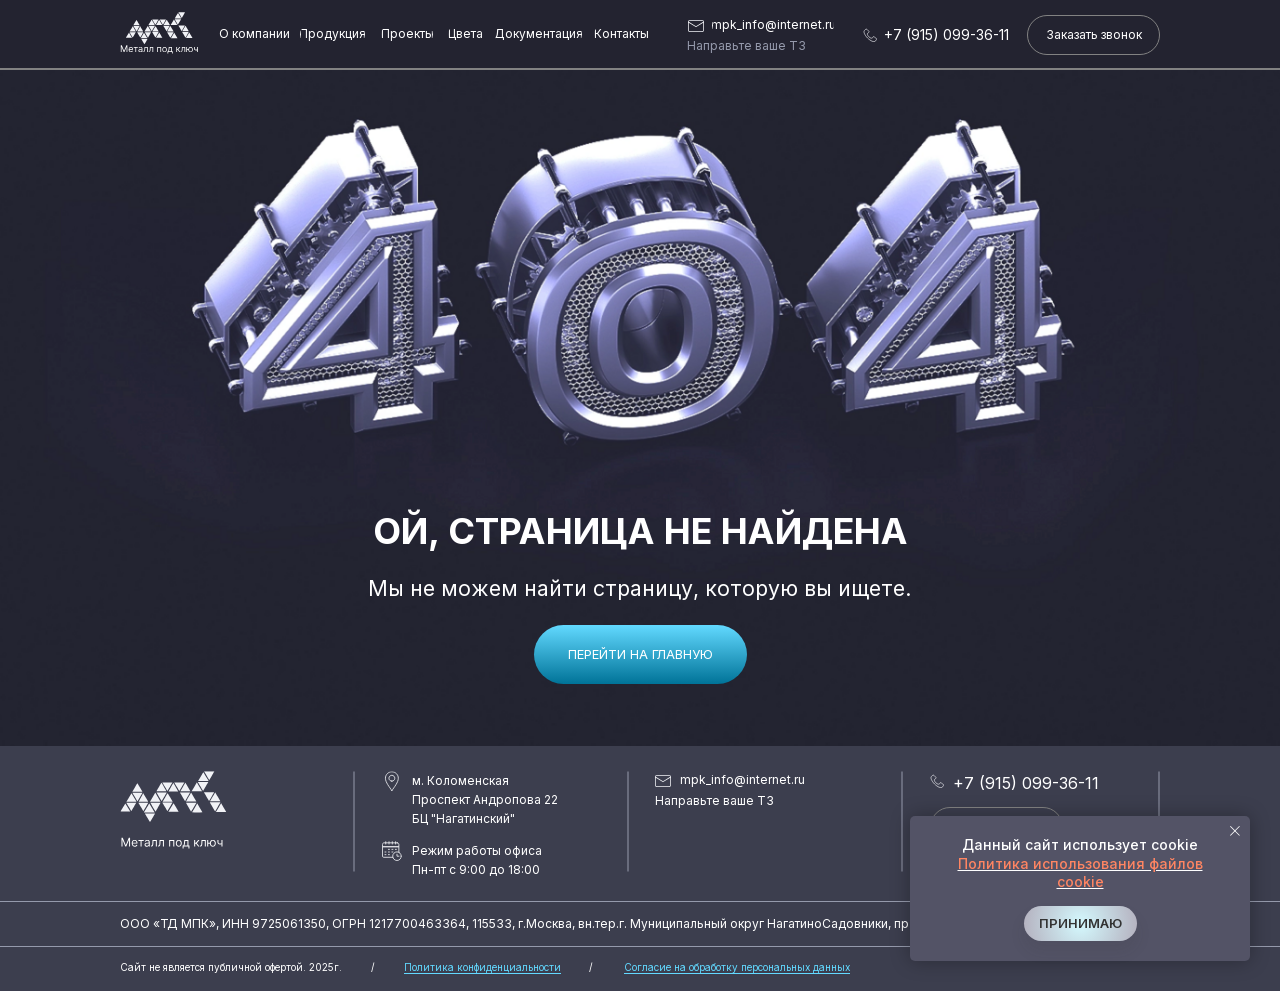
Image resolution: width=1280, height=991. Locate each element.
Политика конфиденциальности (482, 967)
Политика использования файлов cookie (1080, 872)
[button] (1093, 35)
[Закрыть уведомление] (1235, 831)
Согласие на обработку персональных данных (737, 967)
